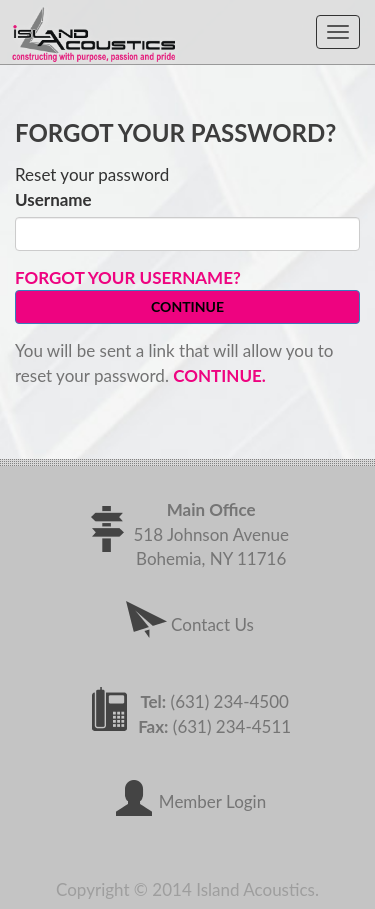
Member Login (187, 801)
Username (53, 199)
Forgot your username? (128, 277)
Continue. (219, 375)
